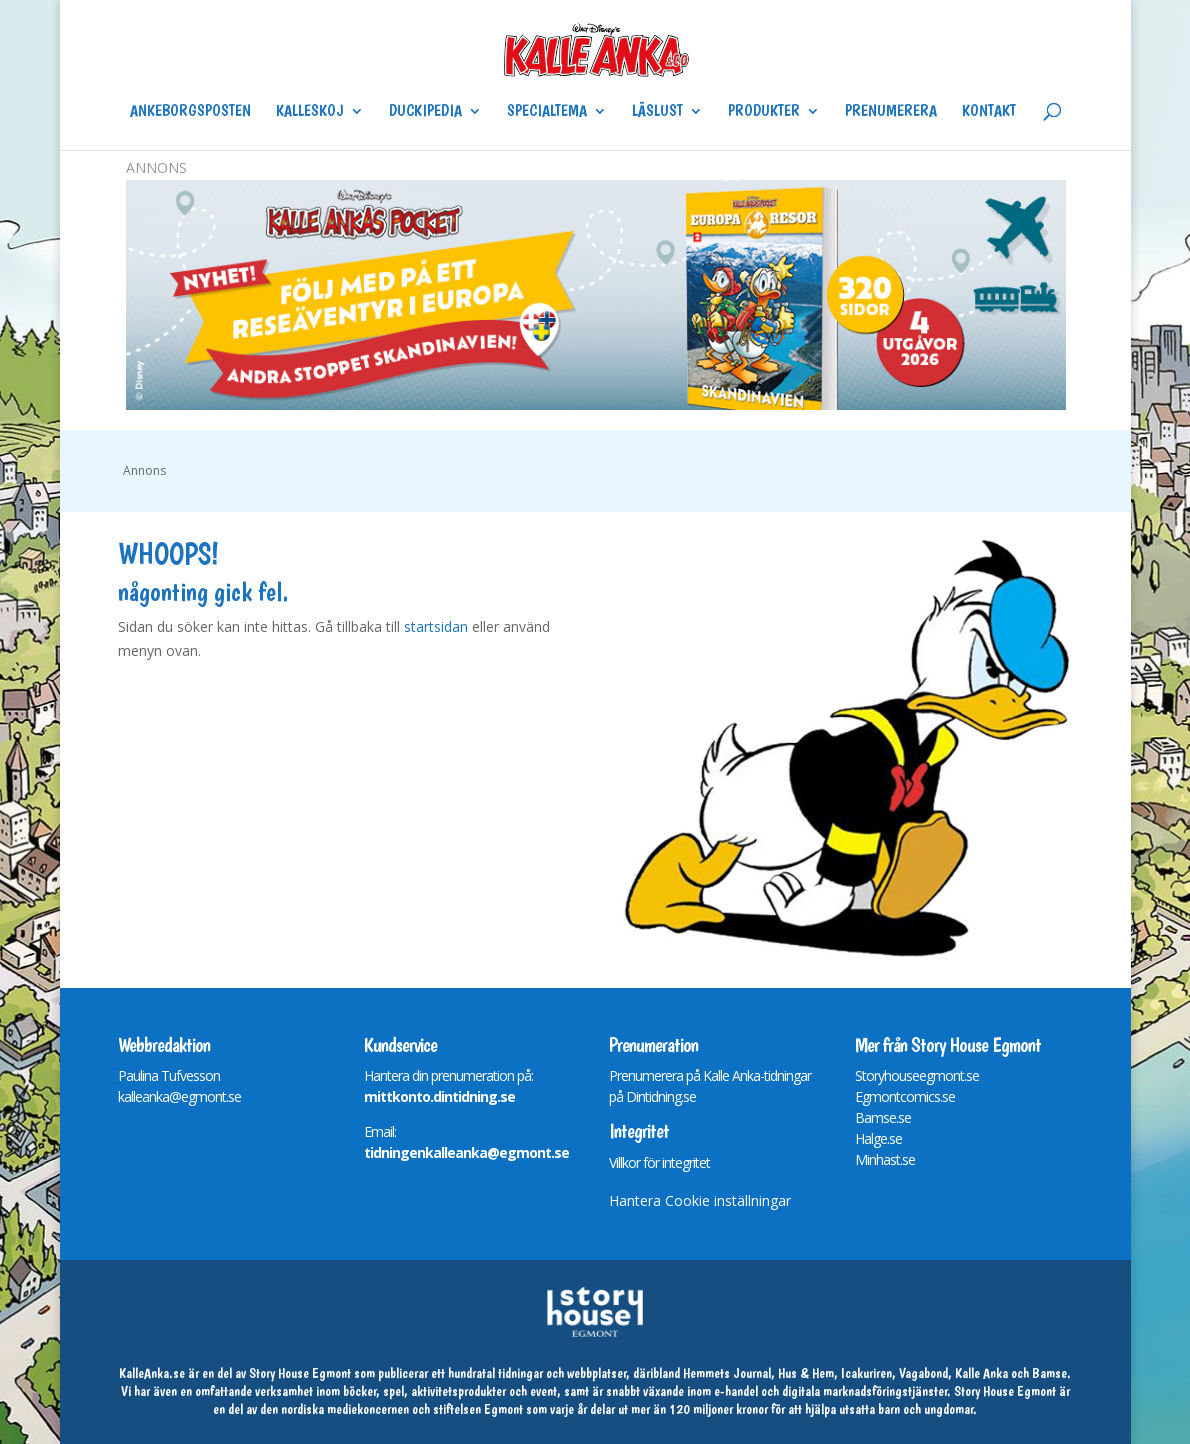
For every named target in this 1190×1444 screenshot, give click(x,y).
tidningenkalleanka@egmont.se (466, 1152)
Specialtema (547, 112)
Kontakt (989, 112)
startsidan (436, 626)
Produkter (764, 112)
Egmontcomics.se (905, 1096)
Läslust (657, 112)
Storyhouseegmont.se (917, 1075)
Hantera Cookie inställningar (700, 1200)
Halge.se (878, 1138)
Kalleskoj (310, 112)
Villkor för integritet (659, 1162)
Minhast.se (885, 1159)
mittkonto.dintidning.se (439, 1096)
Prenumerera (891, 112)
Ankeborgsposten (190, 112)
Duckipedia (425, 112)
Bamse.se (883, 1117)
